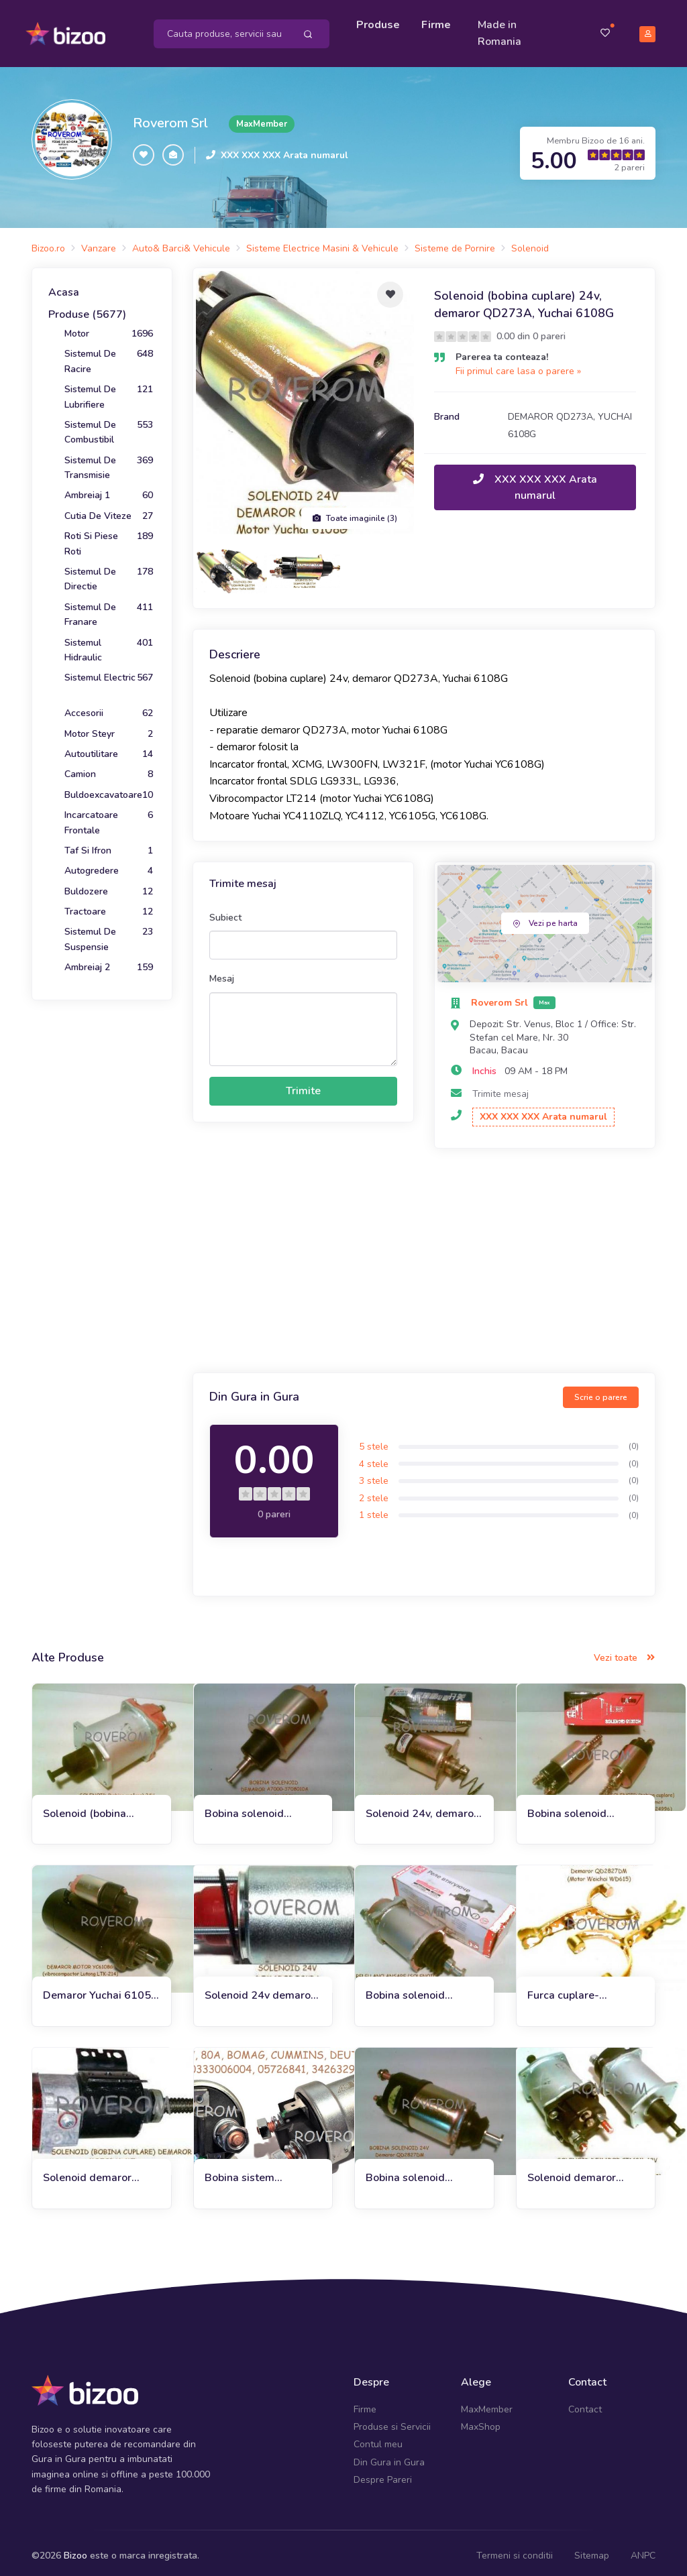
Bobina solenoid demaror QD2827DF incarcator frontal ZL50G (417, 2172)
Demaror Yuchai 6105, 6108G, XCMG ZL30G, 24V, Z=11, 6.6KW (98, 1989)
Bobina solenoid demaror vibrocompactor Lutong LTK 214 (261, 1808)
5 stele (373, 1440)
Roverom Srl (170, 117)
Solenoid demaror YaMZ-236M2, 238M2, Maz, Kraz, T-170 (98, 2172)
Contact (585, 2402)
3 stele (373, 1474)
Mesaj (221, 972)
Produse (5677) (87, 308)
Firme (439, 21)
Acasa (63, 286)
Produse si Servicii (392, 2420)
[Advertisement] (424, 1256)
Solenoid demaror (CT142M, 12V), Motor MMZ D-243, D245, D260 (582, 2172)
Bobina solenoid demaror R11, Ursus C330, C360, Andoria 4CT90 (580, 1808)
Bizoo (75, 2548)
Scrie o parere (600, 1391)
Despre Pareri (383, 2473)
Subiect (225, 911)
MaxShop (480, 2420)
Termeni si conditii (514, 2548)
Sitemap (591, 2548)
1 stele (373, 1509)
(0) (634, 1440)
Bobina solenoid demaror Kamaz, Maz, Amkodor (418, 1989)
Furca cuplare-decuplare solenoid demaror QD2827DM (580, 1989)
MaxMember (487, 2402)
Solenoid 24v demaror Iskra (260, 1989)
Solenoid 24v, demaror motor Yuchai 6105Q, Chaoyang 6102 (422, 1808)
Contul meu (378, 2438)
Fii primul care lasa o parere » (518, 365)
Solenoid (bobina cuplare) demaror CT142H (85, 1808)
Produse (381, 21)
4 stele (373, 1458)
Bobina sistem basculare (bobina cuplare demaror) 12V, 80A (260, 2172)
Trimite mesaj (500, 1087)
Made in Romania (503, 30)
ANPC (643, 2548)
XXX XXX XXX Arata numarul (284, 149)
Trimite (303, 1084)
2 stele (373, 1492)
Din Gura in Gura (389, 2456)
